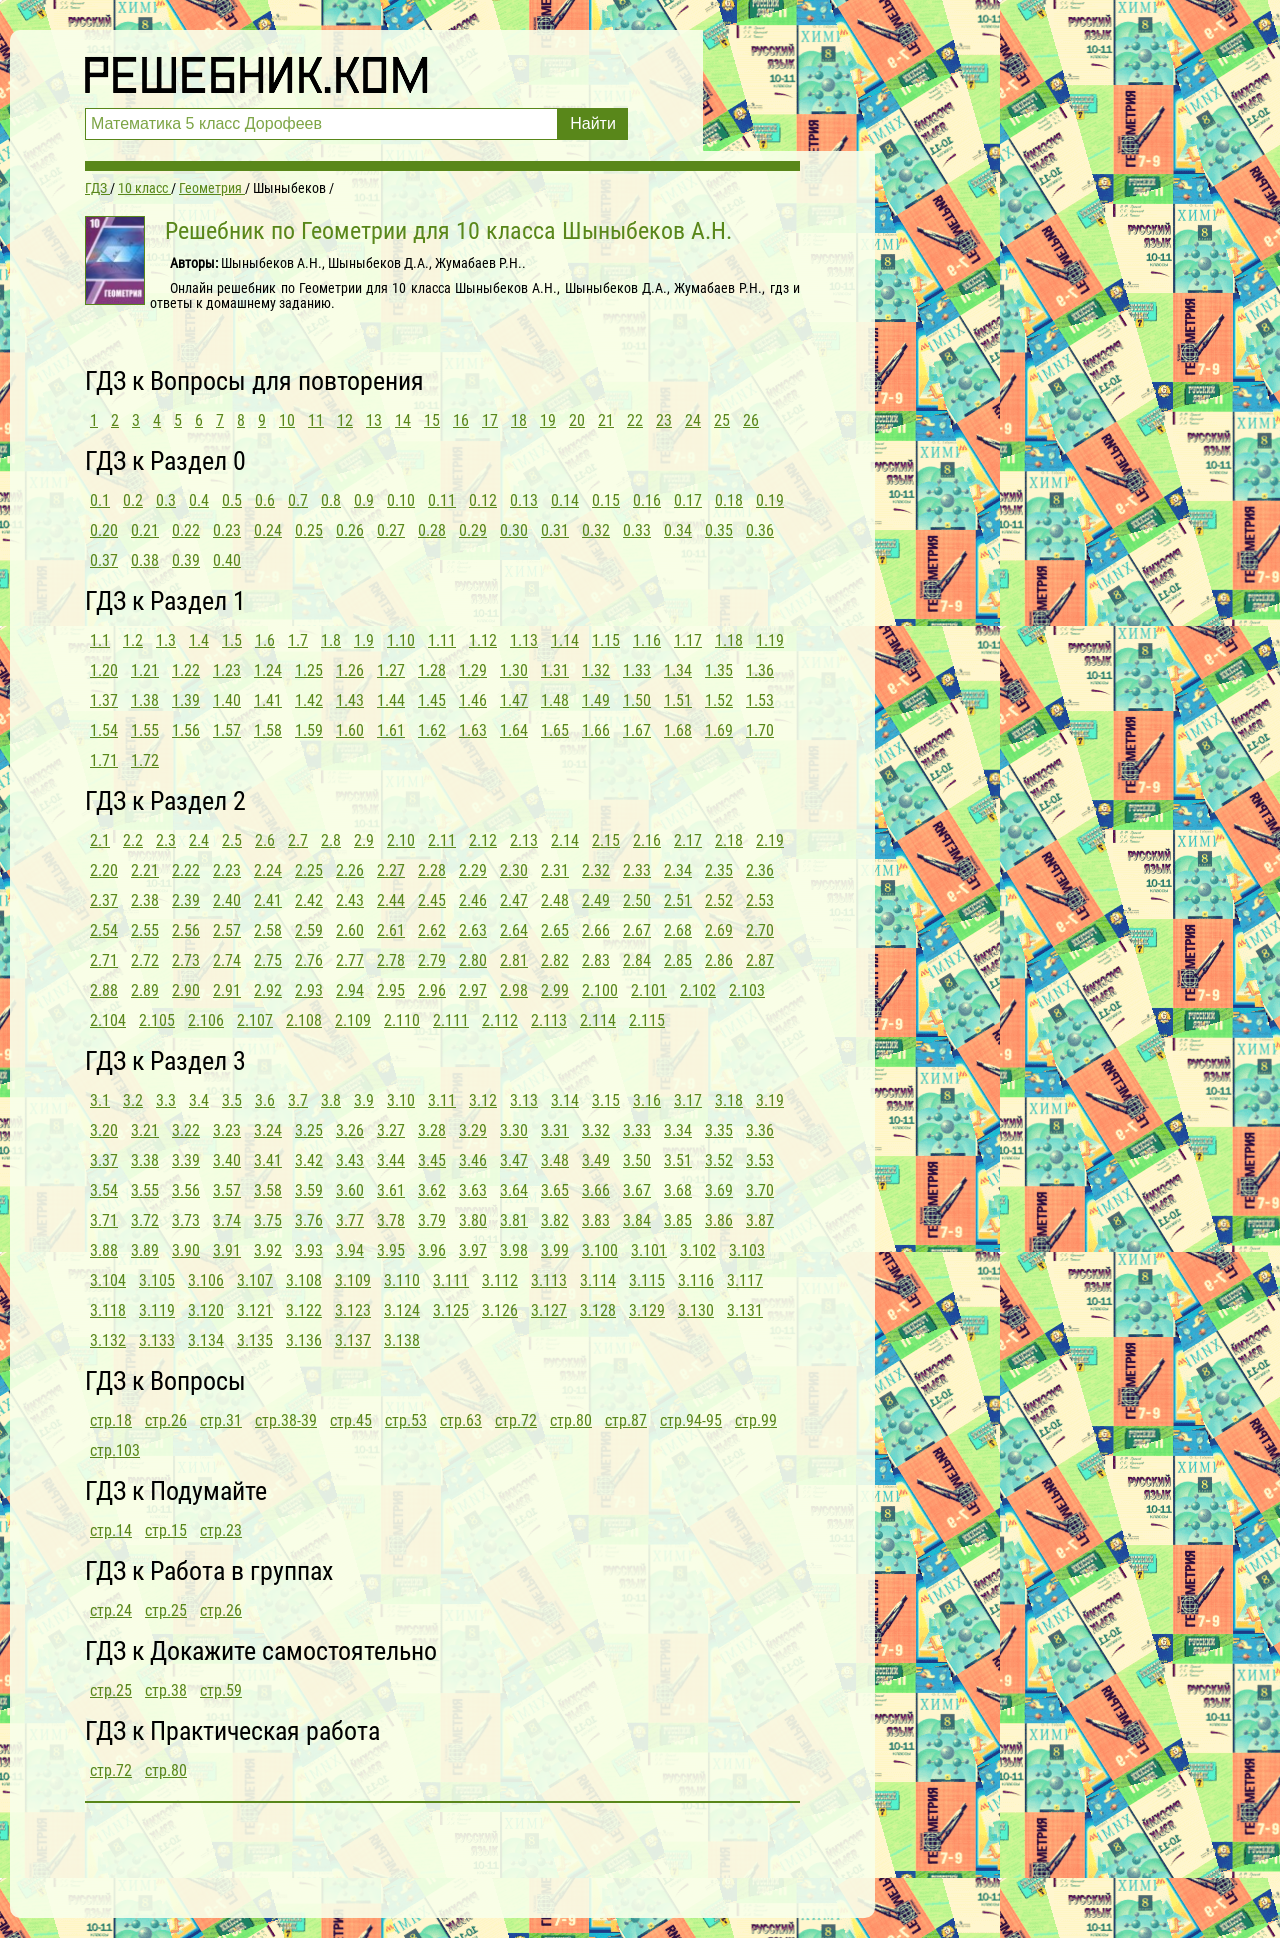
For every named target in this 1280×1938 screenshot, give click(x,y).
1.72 (145, 760)
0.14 (565, 500)
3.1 (100, 1100)
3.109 (353, 1280)
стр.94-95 (691, 1420)
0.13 (524, 500)
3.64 (514, 1190)
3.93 (309, 1250)
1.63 (473, 730)
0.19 (770, 500)
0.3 (166, 500)
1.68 (678, 730)
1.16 (647, 640)
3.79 (432, 1220)
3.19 (770, 1100)
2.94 (350, 990)
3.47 (514, 1160)
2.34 (678, 870)
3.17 (688, 1100)
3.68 (678, 1190)
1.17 (688, 640)
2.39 (186, 900)
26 (751, 420)
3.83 (596, 1220)
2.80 (473, 960)
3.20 (104, 1130)
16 (461, 420)
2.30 (514, 870)
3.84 (637, 1220)
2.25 (309, 870)
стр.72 (516, 1420)
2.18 (729, 840)
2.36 (760, 870)
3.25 (309, 1130)
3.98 (514, 1250)
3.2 (133, 1100)
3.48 (555, 1160)
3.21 (145, 1130)
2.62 (432, 930)
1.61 (391, 730)
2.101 (649, 990)
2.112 (500, 1020)
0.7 (298, 500)
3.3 (166, 1100)
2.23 (227, 870)
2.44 (391, 900)
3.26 (350, 1130)
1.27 (391, 670)
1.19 (770, 640)
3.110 (402, 1280)
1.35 (719, 670)
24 (693, 420)
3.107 (255, 1280)
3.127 (549, 1310)
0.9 (364, 500)
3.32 (596, 1130)
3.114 (598, 1280)
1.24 (268, 670)
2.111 (451, 1020)
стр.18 (111, 1420)
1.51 (678, 700)
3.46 (473, 1160)
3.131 (745, 1310)
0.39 (186, 560)
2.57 (227, 930)
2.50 (637, 900)
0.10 (401, 500)
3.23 (227, 1130)
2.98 (514, 990)
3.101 (649, 1250)
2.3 (166, 840)
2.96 (432, 990)
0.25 (309, 530)
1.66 (596, 730)
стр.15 (166, 1530)
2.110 (402, 1020)
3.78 (391, 1220)
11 (316, 420)
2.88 (104, 990)
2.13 (524, 840)
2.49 (596, 900)
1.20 (104, 670)
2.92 (268, 990)
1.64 (514, 730)
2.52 (719, 900)
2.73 (186, 960)
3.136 (304, 1340)
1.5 (232, 640)
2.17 (688, 840)
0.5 (232, 500)
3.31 (555, 1130)
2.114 (598, 1020)
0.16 (647, 500)
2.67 (637, 930)
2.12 (483, 840)
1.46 (473, 700)
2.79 (432, 960)
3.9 (364, 1100)
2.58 (268, 930)
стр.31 (221, 1420)
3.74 (227, 1220)
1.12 (483, 640)
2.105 (157, 1020)
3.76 (309, 1220)
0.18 (729, 500)
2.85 (678, 960)
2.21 (145, 870)
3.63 (473, 1190)
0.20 (104, 530)
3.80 (473, 1220)
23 (664, 420)
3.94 (350, 1250)
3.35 (719, 1130)
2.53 (760, 900)
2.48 (555, 900)
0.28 (432, 530)
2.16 (647, 840)
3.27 (391, 1130)
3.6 (265, 1100)
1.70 (760, 730)
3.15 (606, 1100)
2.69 (719, 930)
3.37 (104, 1160)
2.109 (353, 1020)
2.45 (432, 900)
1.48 (555, 700)
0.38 (145, 560)
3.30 (514, 1130)
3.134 (206, 1340)
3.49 (596, 1160)
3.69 (719, 1190)
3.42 (309, 1160)
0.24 (268, 530)
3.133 (157, 1340)
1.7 (298, 640)
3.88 (104, 1250)
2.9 (364, 840)
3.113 (549, 1280)
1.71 (104, 760)
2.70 (760, 930)
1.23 (227, 670)
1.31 (555, 670)
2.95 (391, 990)
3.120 (206, 1310)
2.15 (606, 840)
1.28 (432, 670)
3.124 (402, 1310)
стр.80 (571, 1420)
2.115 (647, 1020)
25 (722, 420)
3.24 (268, 1130)
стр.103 (115, 1450)
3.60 (350, 1190)
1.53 (760, 700)
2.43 (350, 900)
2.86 (719, 960)
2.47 (514, 900)
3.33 (637, 1130)
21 (606, 420)
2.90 (186, 990)
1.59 (309, 730)
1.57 (227, 730)
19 (548, 420)
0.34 (678, 530)
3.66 (596, 1190)
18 (519, 420)
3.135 (255, 1340)
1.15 (606, 640)
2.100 (600, 990)
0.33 (637, 530)
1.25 (309, 670)
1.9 (364, 640)
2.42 (309, 900)
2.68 (678, 930)
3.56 (186, 1190)
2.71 (104, 960)
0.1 (100, 500)
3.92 (268, 1250)
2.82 (555, 960)
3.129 (647, 1310)
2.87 (760, 960)
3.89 (145, 1250)
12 (345, 420)
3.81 (514, 1220)
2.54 (104, 930)
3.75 (268, 1220)
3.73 (186, 1220)
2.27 (391, 870)
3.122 (304, 1310)
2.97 (473, 990)
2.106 (206, 1020)
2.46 (473, 900)
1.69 (719, 730)
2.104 (108, 1020)
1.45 (432, 700)
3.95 (391, 1250)
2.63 (473, 930)
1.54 (104, 730)
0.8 (331, 500)
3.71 (104, 1220)
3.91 (227, 1250)
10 (287, 420)
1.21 (145, 670)
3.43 (350, 1160)
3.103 (747, 1250)
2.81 (514, 960)
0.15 (606, 500)
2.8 (331, 840)
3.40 (227, 1160)
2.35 (719, 870)
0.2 (133, 500)
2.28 (432, 870)
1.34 (678, 670)
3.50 (637, 1160)
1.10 (401, 640)
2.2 (133, 840)
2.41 (268, 900)
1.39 (186, 700)
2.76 (309, 960)
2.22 (186, 870)
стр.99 (756, 1420)
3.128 (598, 1310)
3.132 (108, 1340)
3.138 (402, 1340)
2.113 (549, 1020)
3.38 (145, 1160)
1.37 (104, 700)
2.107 (255, 1020)
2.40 (227, 900)
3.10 (401, 1100)
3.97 (473, 1250)
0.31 (555, 530)
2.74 (227, 960)
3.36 (760, 1130)
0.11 (442, 500)
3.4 (199, 1100)
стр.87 (626, 1420)
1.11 (442, 640)
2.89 (145, 990)
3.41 (268, 1160)
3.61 (391, 1190)
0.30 (514, 530)
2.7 (298, 840)
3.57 (227, 1190)
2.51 (678, 900)
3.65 (555, 1190)
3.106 (206, 1280)
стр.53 (406, 1420)
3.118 (108, 1310)
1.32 (596, 670)
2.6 (265, 840)
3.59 (309, 1190)
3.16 (647, 1100)
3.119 (157, 1310)
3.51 (678, 1160)
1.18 (729, 640)
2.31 (555, 870)
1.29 (473, 670)
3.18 (729, 1100)
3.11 (442, 1100)
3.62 (432, 1190)
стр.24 (111, 1610)
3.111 (451, 1280)
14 (403, 420)
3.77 (350, 1220)
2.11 (442, 840)
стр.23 (221, 1530)
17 (490, 420)
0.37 (104, 560)
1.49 (596, 700)
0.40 (227, 560)
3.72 (145, 1220)
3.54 (104, 1190)
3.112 (500, 1280)
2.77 (350, 960)
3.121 (255, 1310)
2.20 (104, 870)
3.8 (331, 1100)
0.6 (265, 500)
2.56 (186, 930)
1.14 (565, 640)
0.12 (483, 500)
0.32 (596, 530)
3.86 (719, 1220)
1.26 (350, 670)
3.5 (232, 1100)
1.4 (199, 640)
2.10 (401, 840)
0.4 (199, 500)
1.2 (133, 640)
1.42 (309, 700)
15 (432, 420)
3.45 (432, 1160)
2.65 (555, 930)
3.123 (353, 1310)
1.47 (514, 700)
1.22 (186, 670)
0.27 (391, 530)
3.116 (696, 1280)
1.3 (166, 640)
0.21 (145, 530)
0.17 (688, 500)
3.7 (298, 1100)
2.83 (596, 960)
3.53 (760, 1160)
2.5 (232, 840)
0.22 (186, 530)
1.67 (637, 730)
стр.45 (351, 1420)
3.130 (696, 1310)
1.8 (331, 640)
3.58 (268, 1190)
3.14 (565, 1100)
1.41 (268, 700)
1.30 (514, 670)
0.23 (227, 530)
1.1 (100, 640)
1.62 (432, 730)
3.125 (451, 1310)
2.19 (770, 840)
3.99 (555, 1250)
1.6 (265, 640)
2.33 (637, 870)
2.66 (596, 930)
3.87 (760, 1220)
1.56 (186, 730)
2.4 (199, 840)
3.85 (678, 1220)
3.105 (157, 1280)
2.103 (747, 990)
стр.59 (221, 1690)
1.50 (637, 700)
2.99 (555, 990)
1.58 (268, 730)
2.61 (391, 930)
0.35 (719, 530)
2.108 (304, 1020)
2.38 (145, 900)
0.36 (760, 530)
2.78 (391, 960)
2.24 (268, 870)
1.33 (637, 670)
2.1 (100, 840)
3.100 (600, 1250)
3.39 (186, 1160)
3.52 (719, 1160)
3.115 (647, 1280)
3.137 (353, 1340)
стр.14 (111, 1530)
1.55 (145, 730)
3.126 (500, 1310)
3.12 (483, 1100)
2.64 (514, 930)
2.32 (596, 870)
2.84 (637, 960)
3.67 (637, 1190)
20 (577, 420)
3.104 (108, 1280)
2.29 (473, 870)
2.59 (309, 930)
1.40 (227, 700)
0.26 (350, 530)
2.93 (309, 990)
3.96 (432, 1250)
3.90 (186, 1250)
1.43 (350, 700)
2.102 (698, 990)
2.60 (350, 930)
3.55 (145, 1190)
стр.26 (166, 1420)
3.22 (186, 1130)
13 (374, 420)
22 (635, 420)
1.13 (524, 640)
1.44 (391, 700)
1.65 (555, 730)
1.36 (760, 670)
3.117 (745, 1280)
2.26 (350, 870)
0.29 (473, 530)
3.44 (391, 1160)
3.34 (678, 1130)
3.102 (698, 1250)
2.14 (565, 840)
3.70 (760, 1190)
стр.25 (166, 1610)
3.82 (555, 1220)
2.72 (145, 960)
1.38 (145, 700)
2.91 (227, 990)
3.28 (432, 1130)
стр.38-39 (286, 1420)
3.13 (524, 1100)
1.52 (719, 700)
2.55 (145, 930)
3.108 (304, 1280)
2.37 (104, 900)
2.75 (268, 960)
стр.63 (461, 1420)
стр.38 (166, 1690)
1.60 (350, 730)
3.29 (473, 1130)
